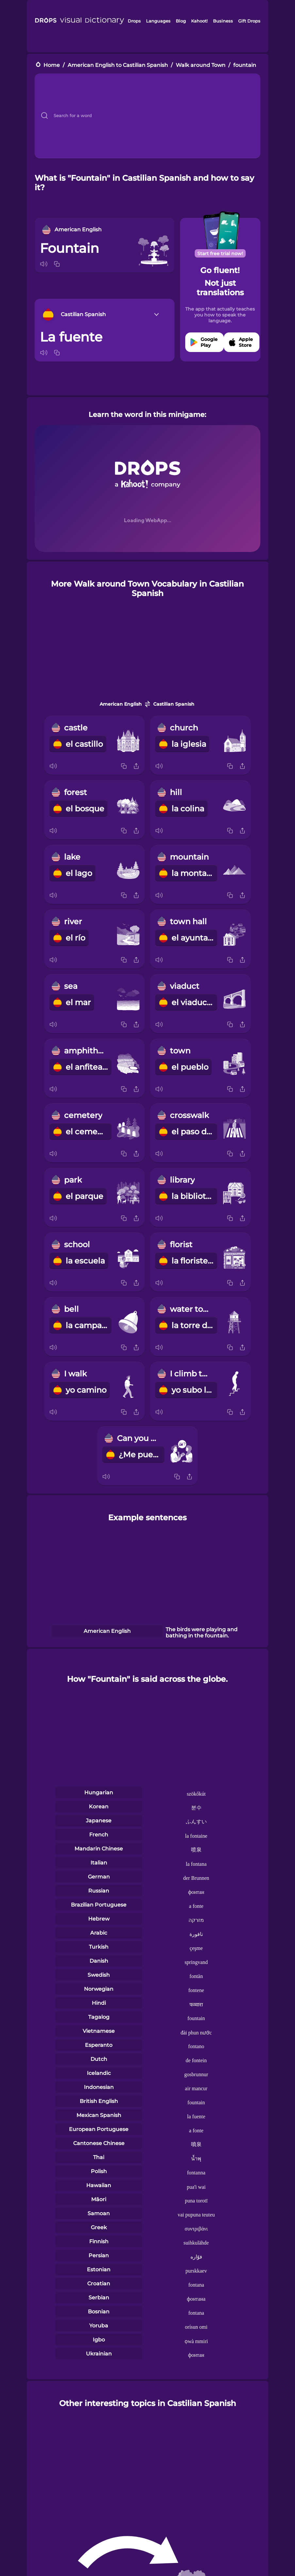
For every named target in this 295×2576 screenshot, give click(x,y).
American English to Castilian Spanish (118, 65)
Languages (158, 20)
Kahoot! (199, 20)
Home (51, 65)
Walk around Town (200, 65)
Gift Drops (249, 20)
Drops (134, 20)
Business (223, 20)
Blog (181, 20)
